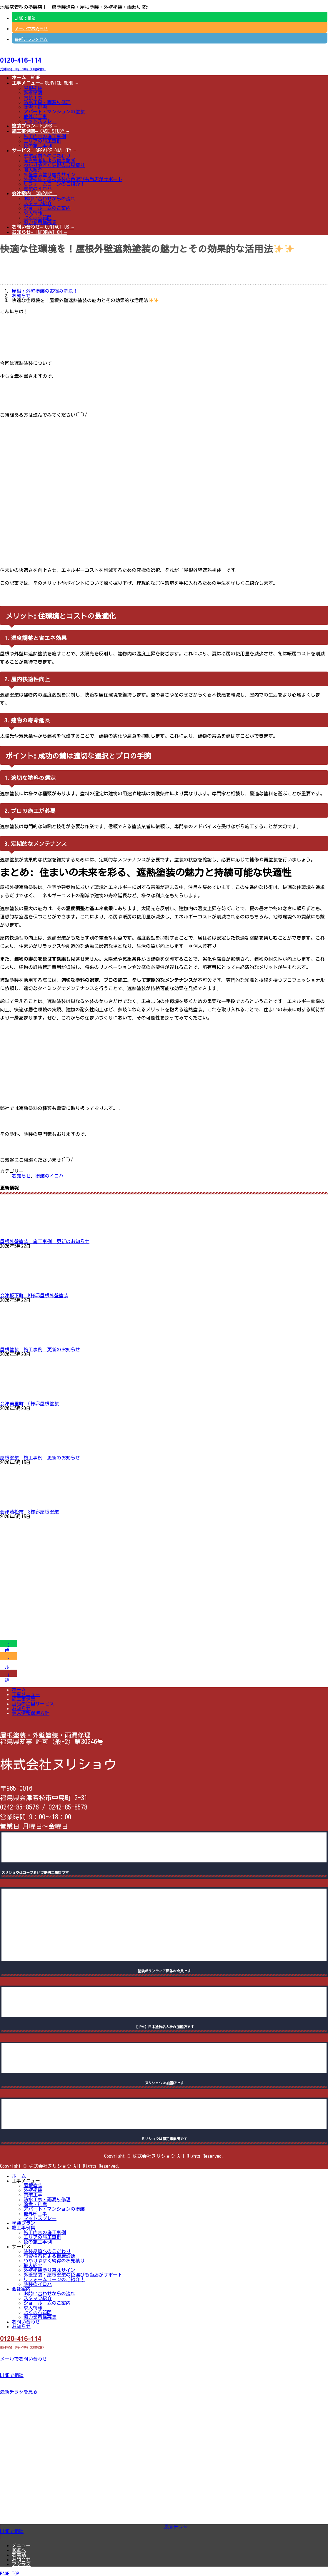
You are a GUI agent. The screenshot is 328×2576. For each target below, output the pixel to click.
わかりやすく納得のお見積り (54, 165)
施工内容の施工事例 (45, 136)
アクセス (21, 2564)
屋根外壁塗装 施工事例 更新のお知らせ (44, 1241)
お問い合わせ (26, 2321)
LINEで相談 (25, 18)
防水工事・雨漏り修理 (47, 102)
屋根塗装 (33, 88)
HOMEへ (19, 2550)
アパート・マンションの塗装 (54, 111)
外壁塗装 (33, 93)
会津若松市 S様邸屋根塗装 (29, 1511)
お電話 (19, 2554)
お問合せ (21, 2559)
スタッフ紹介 (38, 203)
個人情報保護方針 (30, 1713)
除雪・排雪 (35, 107)
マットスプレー (40, 121)
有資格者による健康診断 (49, 160)
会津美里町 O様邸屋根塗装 (29, 1403)
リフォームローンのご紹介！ (54, 184)
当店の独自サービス (33, 1703)
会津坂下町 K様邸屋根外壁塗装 (34, 1295)
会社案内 (21, 2289)
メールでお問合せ (31, 29)
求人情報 (33, 212)
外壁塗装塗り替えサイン (49, 174)
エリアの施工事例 (42, 141)
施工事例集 (23, 1699)
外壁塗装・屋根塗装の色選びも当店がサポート (73, 179)
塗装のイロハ (38, 188)
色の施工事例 (38, 145)
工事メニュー (26, 1694)
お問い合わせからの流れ (49, 198)
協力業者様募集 (40, 222)
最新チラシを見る (31, 39)
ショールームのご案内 (47, 208)
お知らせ (21, 1176)
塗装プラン (23, 2223)
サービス (21, 2246)
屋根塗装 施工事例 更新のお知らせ (40, 1349)
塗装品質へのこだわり (47, 155)
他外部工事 (35, 116)
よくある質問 (38, 217)
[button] (164, 63)
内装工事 (33, 97)
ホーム (19, 1689)
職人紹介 (33, 170)
